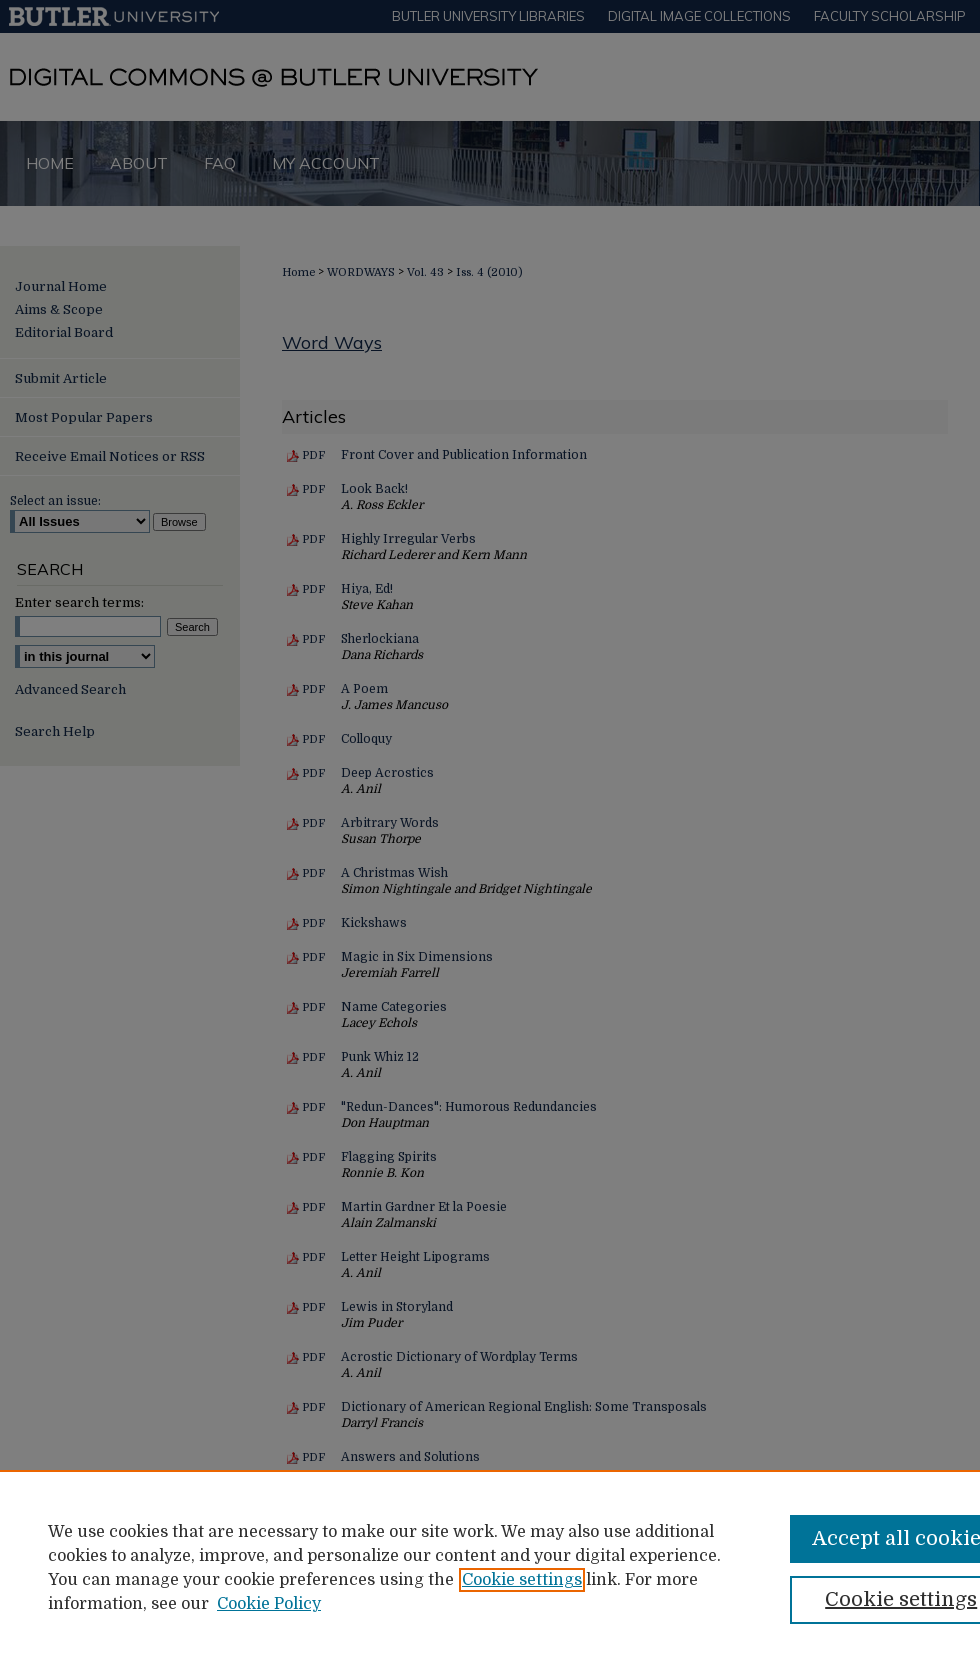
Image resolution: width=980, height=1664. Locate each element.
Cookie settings (522, 1580)
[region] (490, 1567)
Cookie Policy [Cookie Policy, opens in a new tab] (269, 1604)
